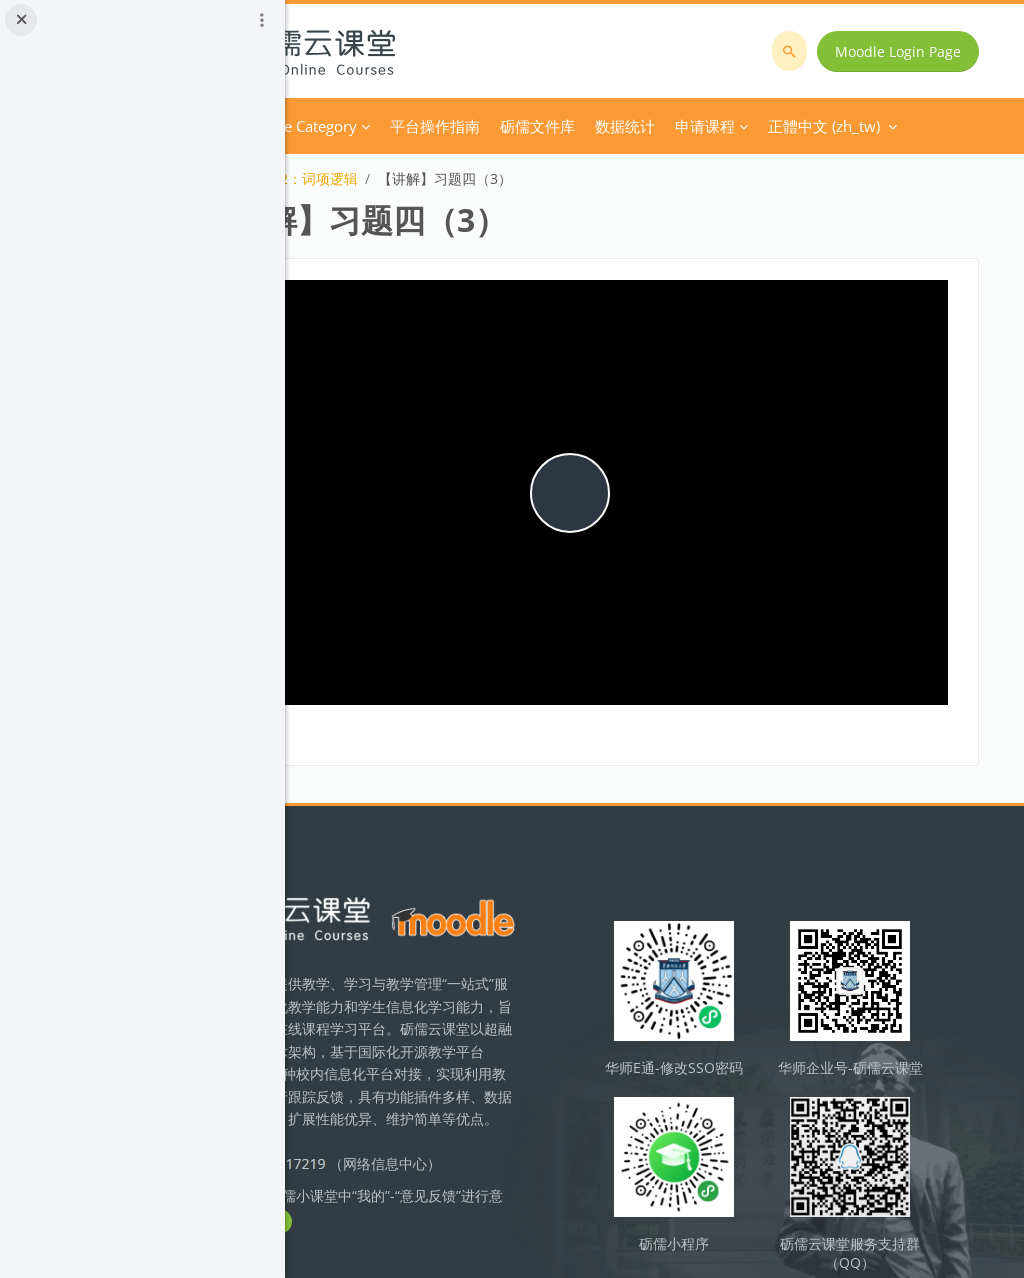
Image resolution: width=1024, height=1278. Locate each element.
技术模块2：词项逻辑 (451, 178)
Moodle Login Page (906, 51)
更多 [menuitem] (675, 126)
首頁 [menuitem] (369, 126)
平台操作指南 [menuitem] (595, 126)
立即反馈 (490, 1168)
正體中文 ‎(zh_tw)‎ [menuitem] (779, 126)
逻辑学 (343, 178)
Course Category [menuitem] (460, 126)
